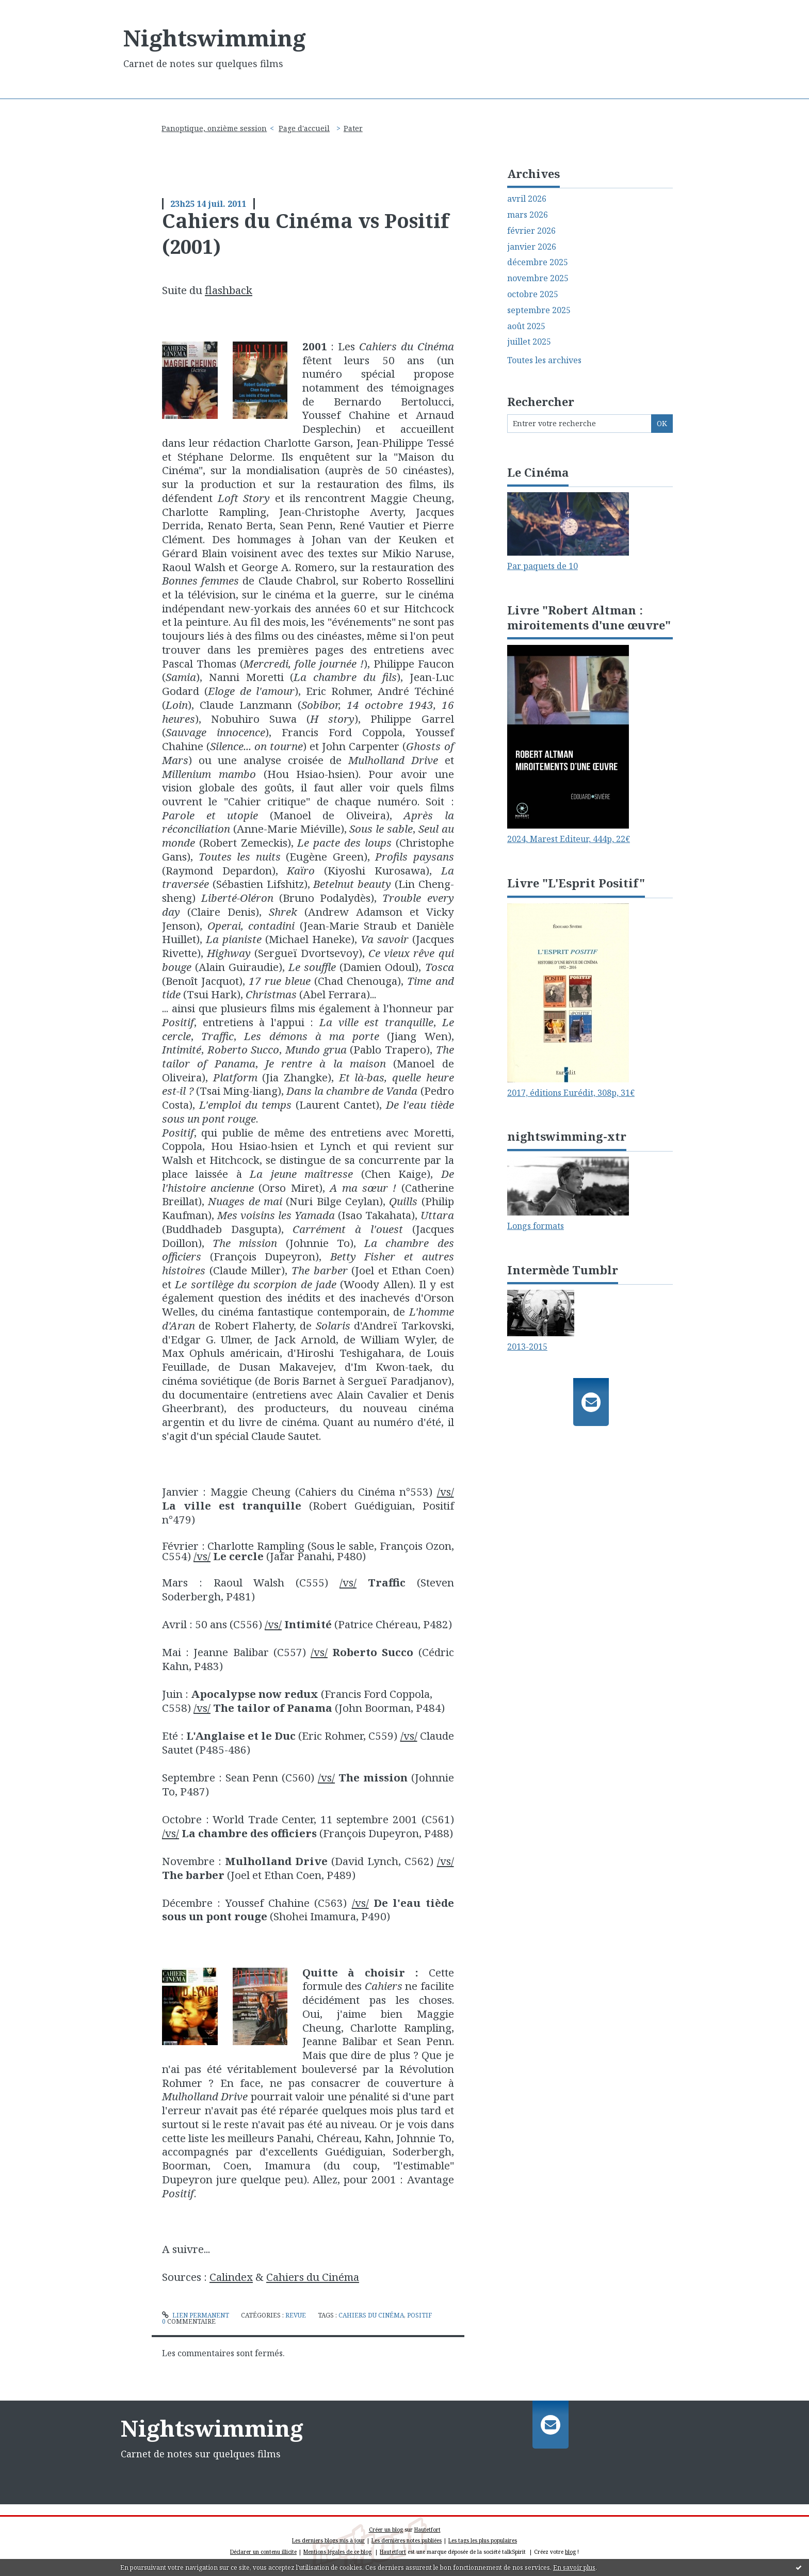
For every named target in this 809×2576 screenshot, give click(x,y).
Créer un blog (386, 2529)
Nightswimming (214, 37)
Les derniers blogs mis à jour (328, 2540)
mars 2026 (527, 214)
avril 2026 (526, 198)
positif (419, 2315)
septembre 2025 (539, 310)
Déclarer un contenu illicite (263, 2551)
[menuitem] (218, 128)
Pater (353, 128)
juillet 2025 (529, 341)
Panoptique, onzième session (214, 128)
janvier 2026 (531, 246)
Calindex (231, 2277)
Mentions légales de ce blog (337, 2551)
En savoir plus (574, 2567)
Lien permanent (195, 2315)
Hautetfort (427, 2529)
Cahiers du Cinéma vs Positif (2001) (305, 233)
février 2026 (531, 230)
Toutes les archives (544, 360)
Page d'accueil (304, 128)
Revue (295, 2315)
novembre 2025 (538, 278)
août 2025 (526, 326)
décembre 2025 (537, 262)
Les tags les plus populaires (482, 2540)
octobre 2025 (532, 294)
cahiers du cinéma (371, 2315)
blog (570, 2551)
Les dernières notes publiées (406, 2540)
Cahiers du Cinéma (312, 2277)
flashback (228, 290)
